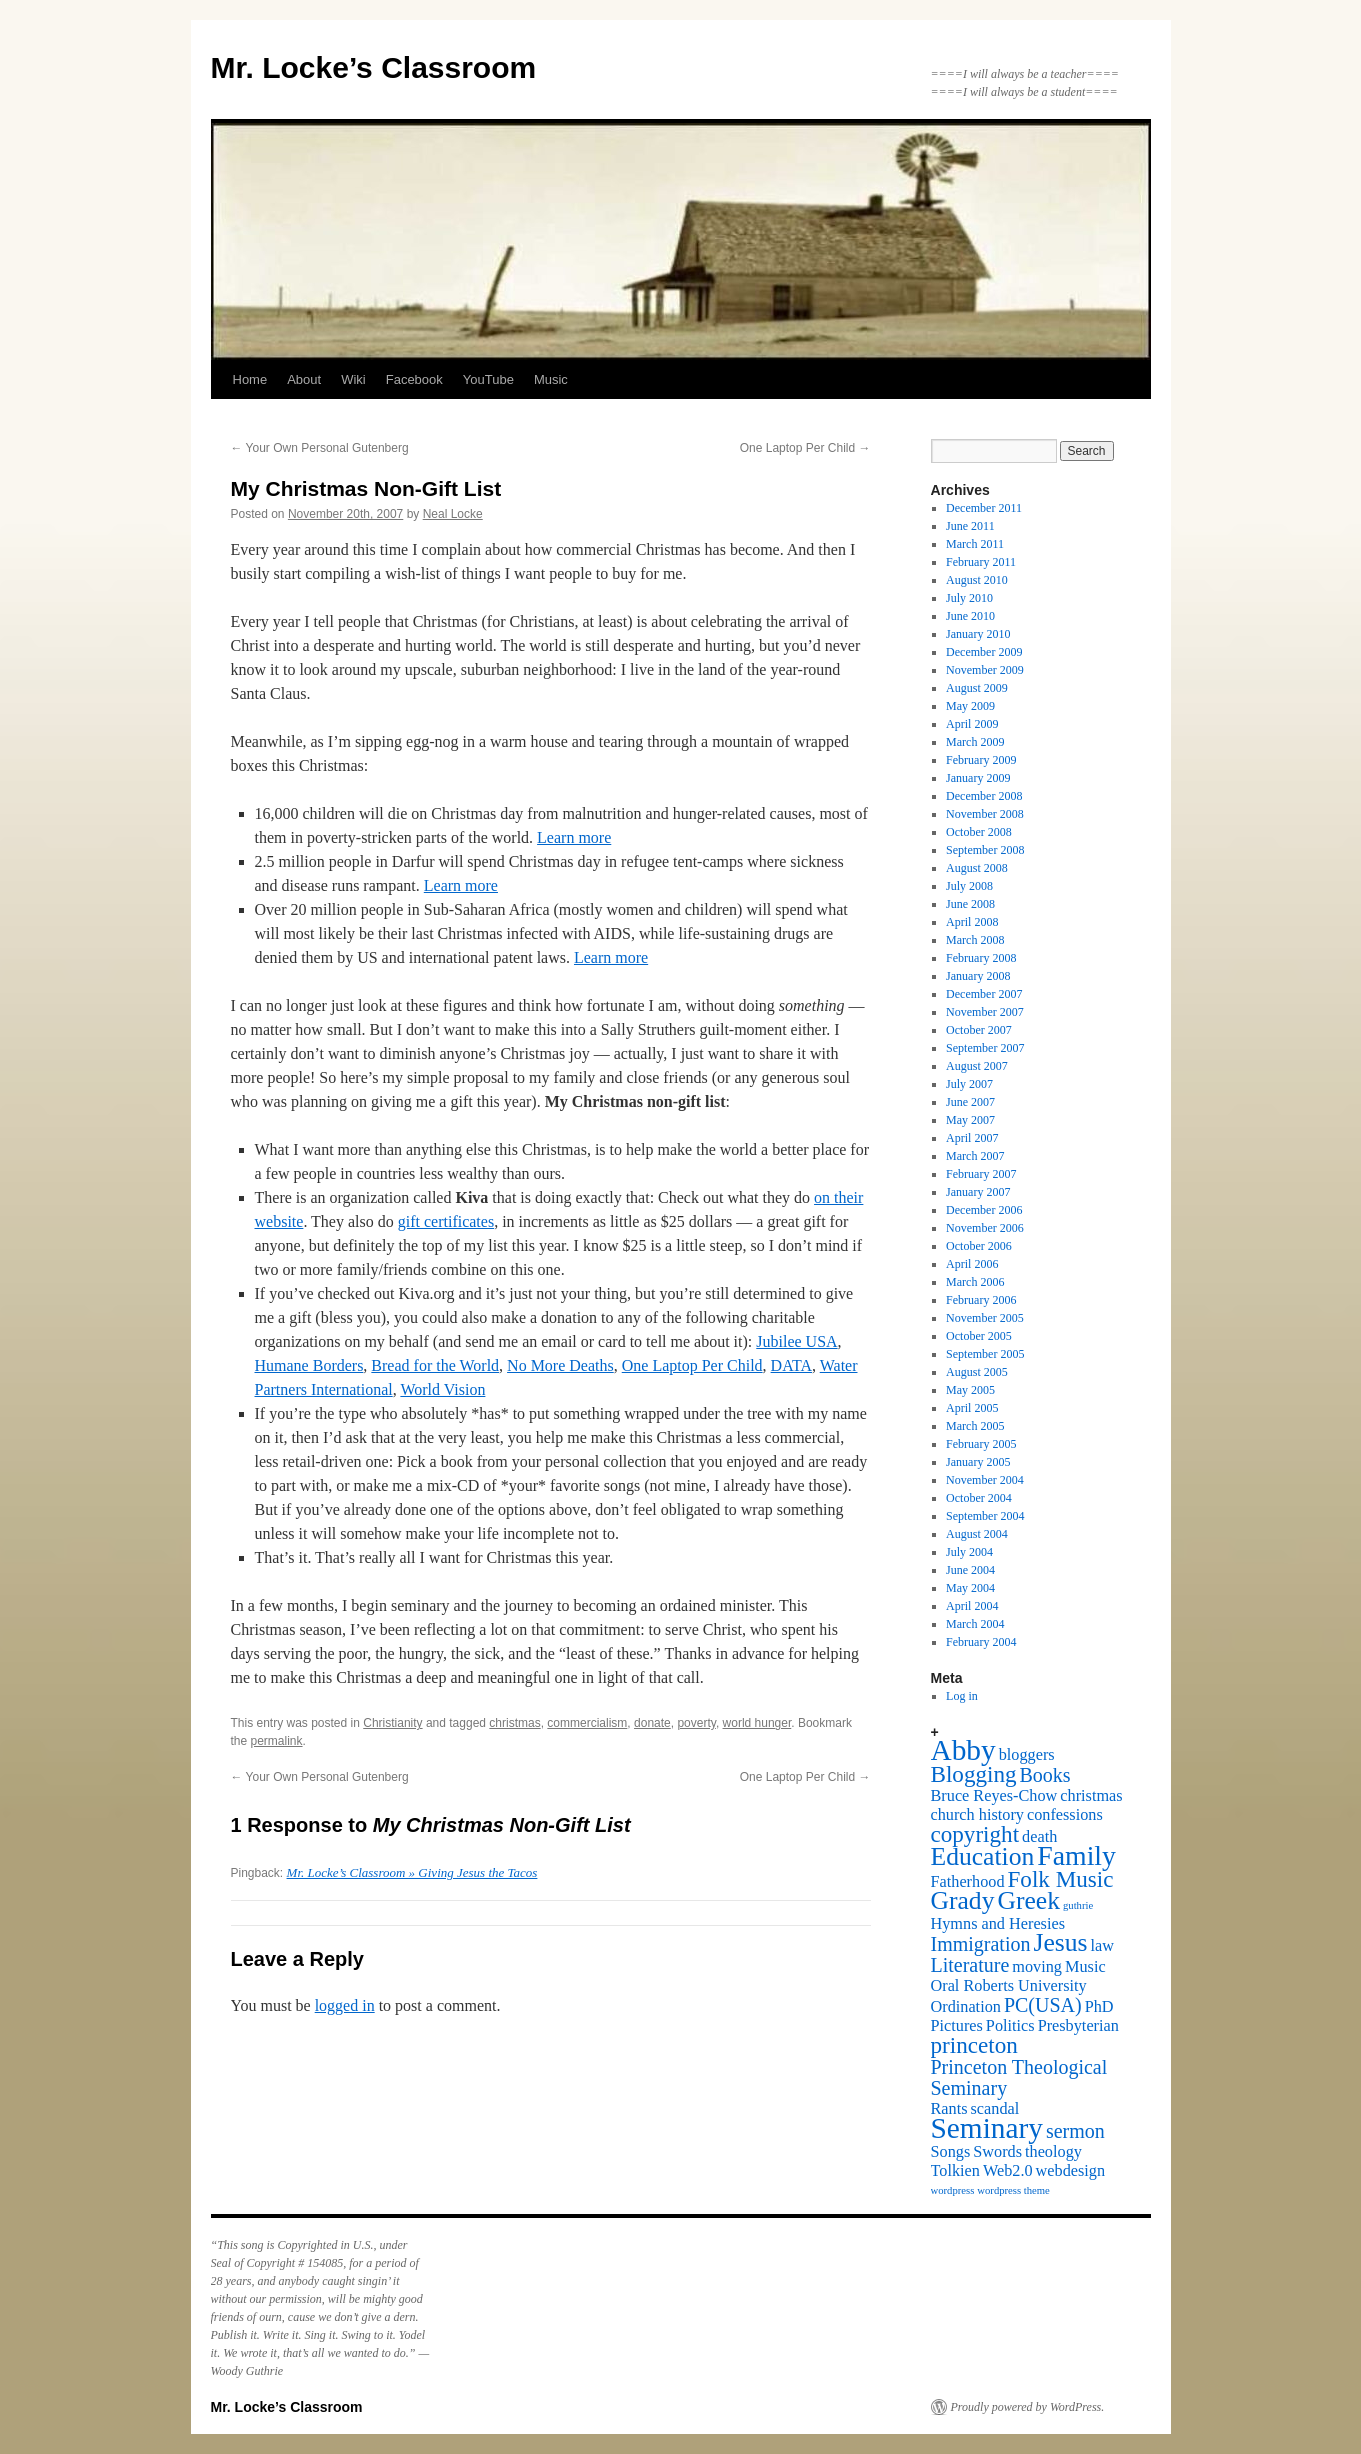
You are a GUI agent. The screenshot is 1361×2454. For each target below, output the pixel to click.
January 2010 (978, 634)
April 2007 (972, 1138)
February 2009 (981, 760)
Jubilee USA (796, 1341)
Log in (962, 1696)
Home (250, 379)
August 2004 (977, 1534)
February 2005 (981, 1444)
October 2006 (979, 1246)
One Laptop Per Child (805, 448)
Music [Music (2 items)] (1085, 1967)
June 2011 (970, 526)
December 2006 (984, 1210)
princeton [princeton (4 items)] (974, 2045)
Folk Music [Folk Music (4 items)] (1061, 1879)
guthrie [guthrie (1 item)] (1078, 1905)
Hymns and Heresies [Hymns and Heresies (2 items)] (998, 1924)
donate (652, 1723)
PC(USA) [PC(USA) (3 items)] (1043, 2005)
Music (551, 379)
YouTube (488, 379)
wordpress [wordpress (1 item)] (953, 2190)
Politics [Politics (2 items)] (1010, 2026)
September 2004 (985, 1516)
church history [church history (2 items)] (977, 1815)
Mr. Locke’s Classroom (374, 67)
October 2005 (979, 1336)
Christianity (392, 1723)
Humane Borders (309, 1365)
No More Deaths (560, 1365)
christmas (514, 1723)
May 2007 (970, 1120)
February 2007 (981, 1174)
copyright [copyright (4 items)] (975, 1834)
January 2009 (978, 778)
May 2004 (970, 1588)
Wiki (353, 379)
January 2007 (978, 1192)
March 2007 (975, 1156)
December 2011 (984, 508)
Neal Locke (453, 514)
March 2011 (975, 544)
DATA (791, 1365)
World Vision (442, 1389)
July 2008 (969, 886)
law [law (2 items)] (1102, 1946)
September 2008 (985, 850)
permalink (277, 1741)
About (304, 379)
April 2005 (972, 1408)
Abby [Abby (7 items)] (963, 1750)
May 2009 (970, 706)
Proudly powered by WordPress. (1028, 2407)
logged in (345, 2005)
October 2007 (979, 1030)
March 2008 (975, 940)
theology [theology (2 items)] (1053, 2152)
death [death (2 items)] (1039, 1837)
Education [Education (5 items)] (983, 1856)
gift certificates (446, 1221)
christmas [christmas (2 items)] (1091, 1796)
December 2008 (984, 796)
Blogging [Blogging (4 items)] (974, 1774)
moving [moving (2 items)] (1037, 1967)
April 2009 (972, 724)
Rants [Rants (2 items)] (949, 2109)
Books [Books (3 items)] (1045, 1775)
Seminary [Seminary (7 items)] (987, 2128)
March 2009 (975, 742)
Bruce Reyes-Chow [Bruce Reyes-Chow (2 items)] (994, 1796)
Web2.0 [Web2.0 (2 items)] (1008, 2171)
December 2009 (984, 652)
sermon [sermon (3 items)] (1075, 2131)
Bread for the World (435, 1365)
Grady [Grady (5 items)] (963, 1900)
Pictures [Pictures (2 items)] (957, 2026)
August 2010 (977, 580)
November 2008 (985, 814)
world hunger (757, 1723)
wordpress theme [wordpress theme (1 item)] (1013, 2190)
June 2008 (970, 904)
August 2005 (977, 1372)
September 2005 (985, 1354)
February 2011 (981, 562)
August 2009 (977, 688)
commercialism (587, 1723)
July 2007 (969, 1084)
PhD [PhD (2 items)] (1099, 2007)
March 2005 (975, 1426)
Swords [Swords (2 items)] (997, 2152)
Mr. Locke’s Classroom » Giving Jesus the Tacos (412, 1872)
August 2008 (977, 868)
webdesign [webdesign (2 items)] (1071, 2171)
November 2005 (985, 1318)
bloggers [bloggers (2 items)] (1027, 1755)
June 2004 (970, 1570)
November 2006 (985, 1228)
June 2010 (970, 616)
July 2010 (969, 598)
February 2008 (981, 958)
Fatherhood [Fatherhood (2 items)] (968, 1882)
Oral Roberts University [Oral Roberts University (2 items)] (1009, 1986)
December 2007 (984, 994)
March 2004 (975, 1624)
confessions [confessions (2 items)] (1065, 1815)
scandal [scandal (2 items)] (995, 2109)
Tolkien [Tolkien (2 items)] (955, 2171)
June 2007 (970, 1102)
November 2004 (985, 1480)
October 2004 (979, 1498)
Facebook (414, 379)
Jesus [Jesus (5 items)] (1060, 1942)
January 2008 (978, 976)
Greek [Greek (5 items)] (1028, 1900)
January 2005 (978, 1462)
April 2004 (972, 1606)
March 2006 (975, 1282)
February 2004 (981, 1642)
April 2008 (972, 922)
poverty (696, 1723)
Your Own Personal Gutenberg (320, 448)
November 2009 (985, 670)
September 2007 (985, 1048)
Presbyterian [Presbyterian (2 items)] (1078, 2026)
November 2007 (985, 1012)
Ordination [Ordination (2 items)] (966, 2007)
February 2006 (981, 1300)
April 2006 (972, 1264)
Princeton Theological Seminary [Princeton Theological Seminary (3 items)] (1019, 2077)
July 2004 (969, 1552)
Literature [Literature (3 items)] (970, 1965)
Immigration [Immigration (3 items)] (981, 1944)
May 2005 (970, 1390)
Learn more (574, 837)
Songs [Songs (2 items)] (951, 2152)
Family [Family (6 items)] (1076, 1855)
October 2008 (979, 832)
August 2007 (977, 1066)
